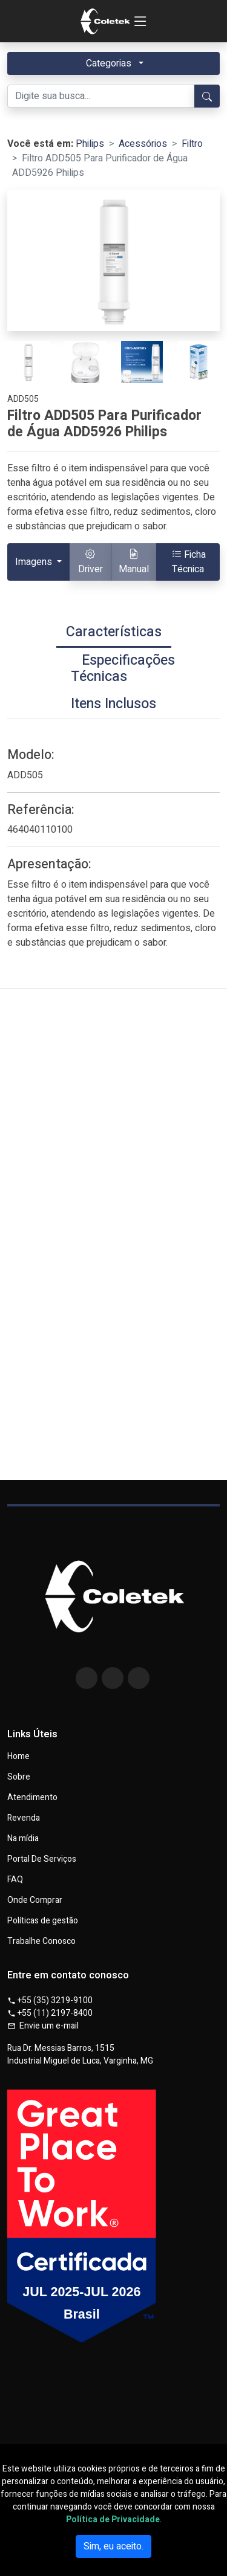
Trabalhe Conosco (41, 1941)
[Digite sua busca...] (101, 96)
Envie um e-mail (43, 2025)
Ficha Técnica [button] (189, 561)
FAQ (15, 1880)
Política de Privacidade (113, 2519)
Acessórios (143, 144)
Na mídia (23, 1839)
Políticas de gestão (42, 1921)
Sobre (18, 1777)
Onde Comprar (34, 1900)
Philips (90, 144)
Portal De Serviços (41, 1859)
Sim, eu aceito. (113, 2546)
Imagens (34, 562)
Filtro (192, 144)
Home (18, 1756)
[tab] (113, 633)
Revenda (23, 1818)
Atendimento (32, 1797)
